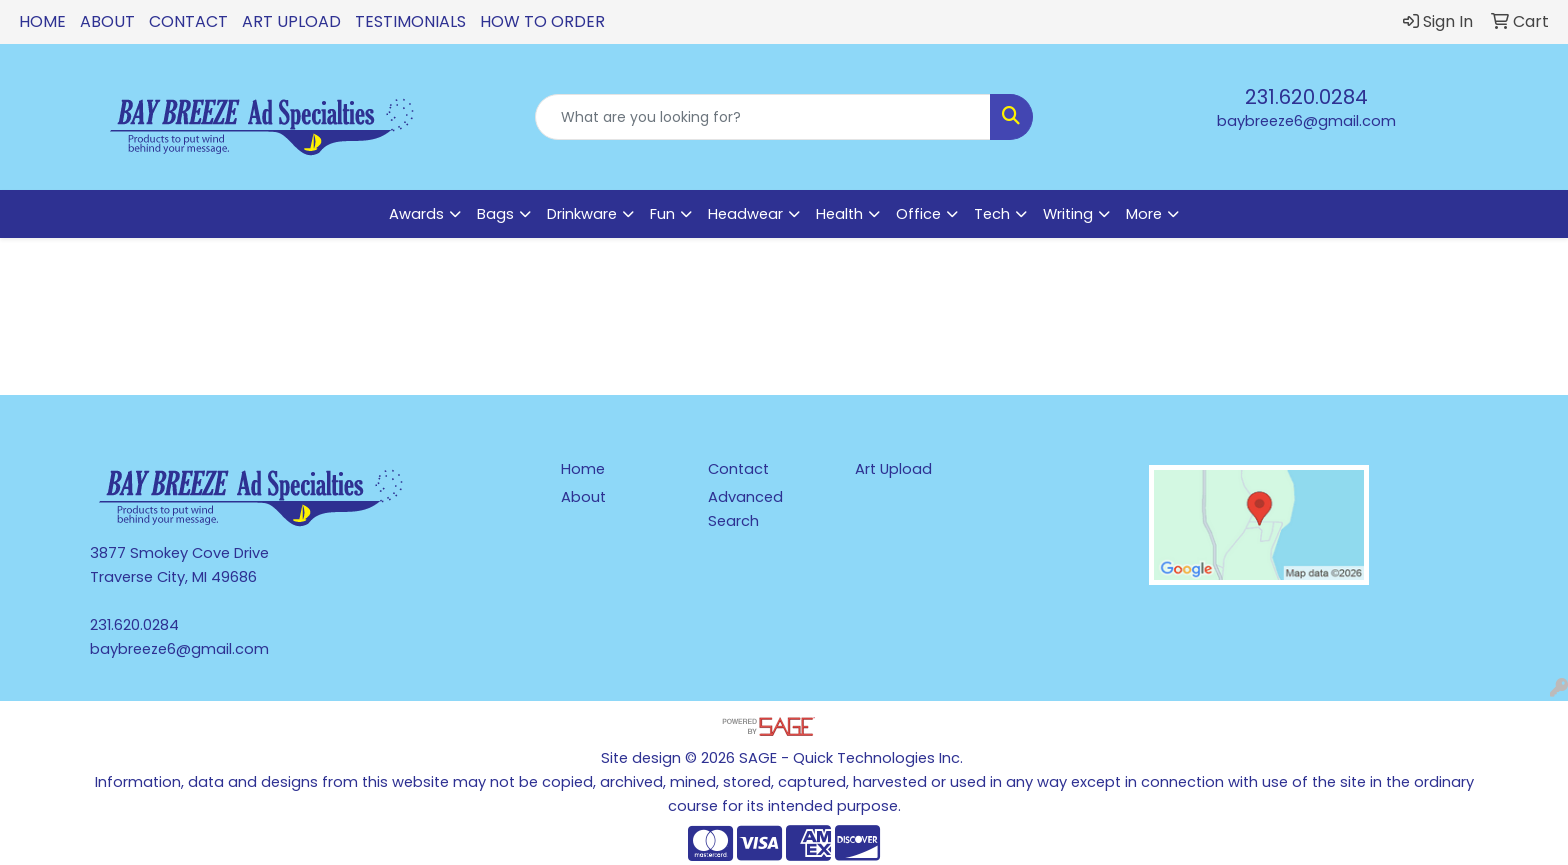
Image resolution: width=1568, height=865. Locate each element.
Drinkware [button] (582, 214)
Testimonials (410, 21)
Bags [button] (495, 214)
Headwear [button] (745, 214)
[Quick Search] (763, 117)
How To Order (542, 21)
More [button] (1144, 214)
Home (42, 21)
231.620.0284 (1306, 97)
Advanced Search (745, 509)
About (107, 21)
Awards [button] (416, 214)
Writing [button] (1068, 214)
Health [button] (839, 214)
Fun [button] (662, 214)
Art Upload (291, 21)
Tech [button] (992, 214)
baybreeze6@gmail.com (1306, 121)
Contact (188, 21)
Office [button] (918, 214)
